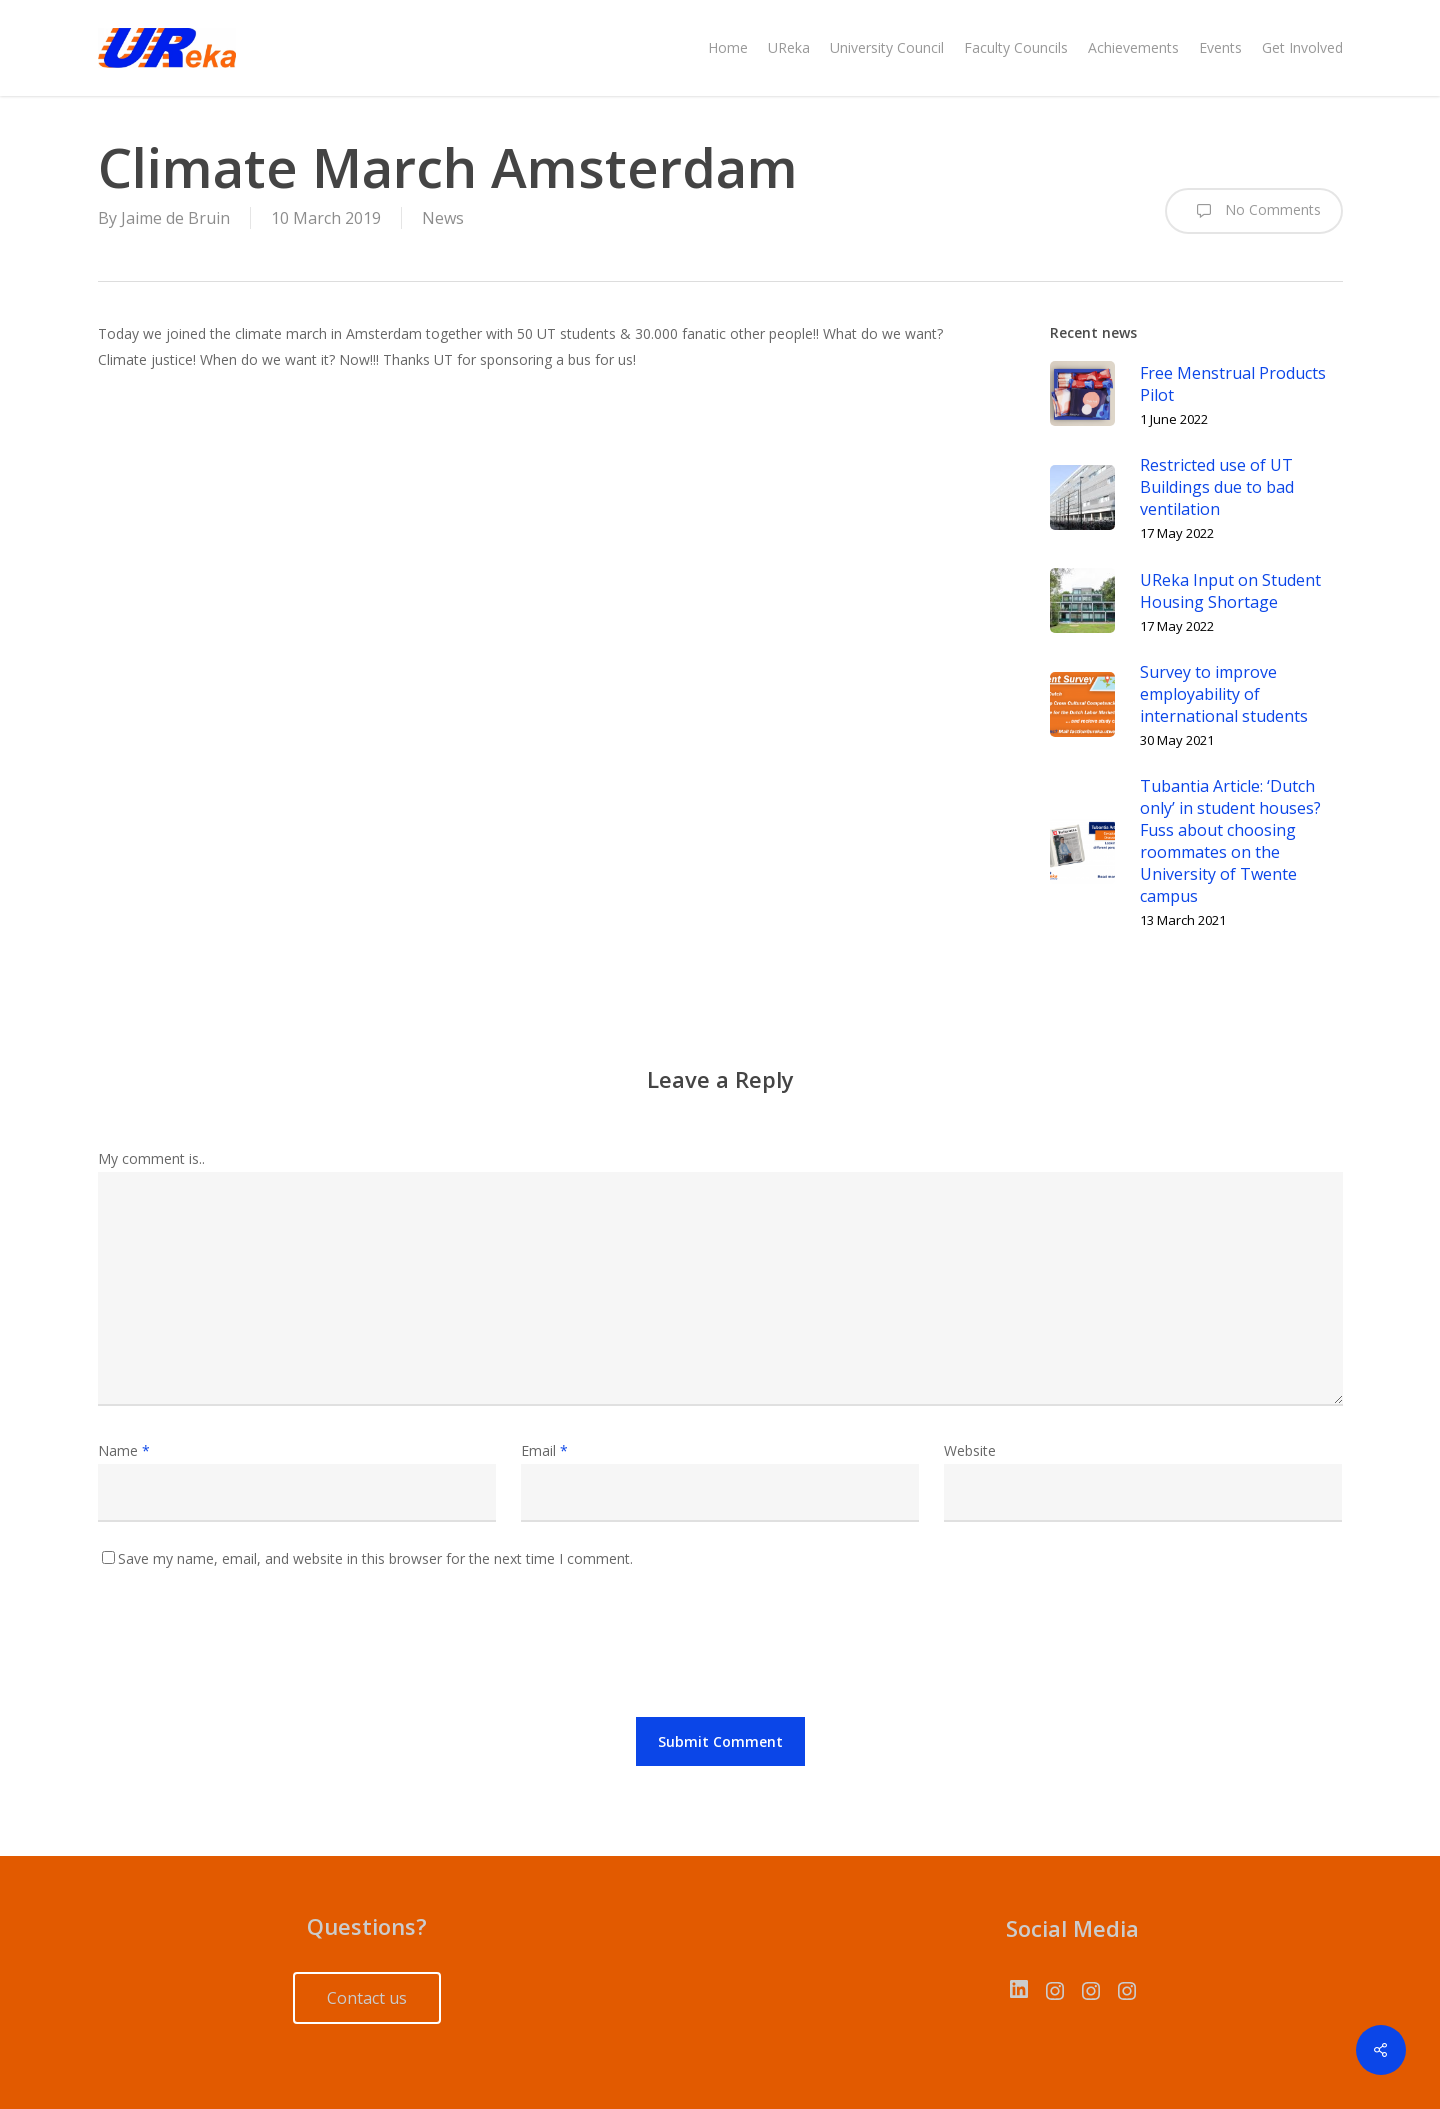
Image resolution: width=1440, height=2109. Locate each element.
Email (544, 1450)
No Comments (1254, 211)
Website (970, 1450)
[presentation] (250, 1648)
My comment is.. (151, 1158)
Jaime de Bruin (175, 218)
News (443, 218)
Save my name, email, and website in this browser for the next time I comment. (375, 1558)
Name (124, 1450)
